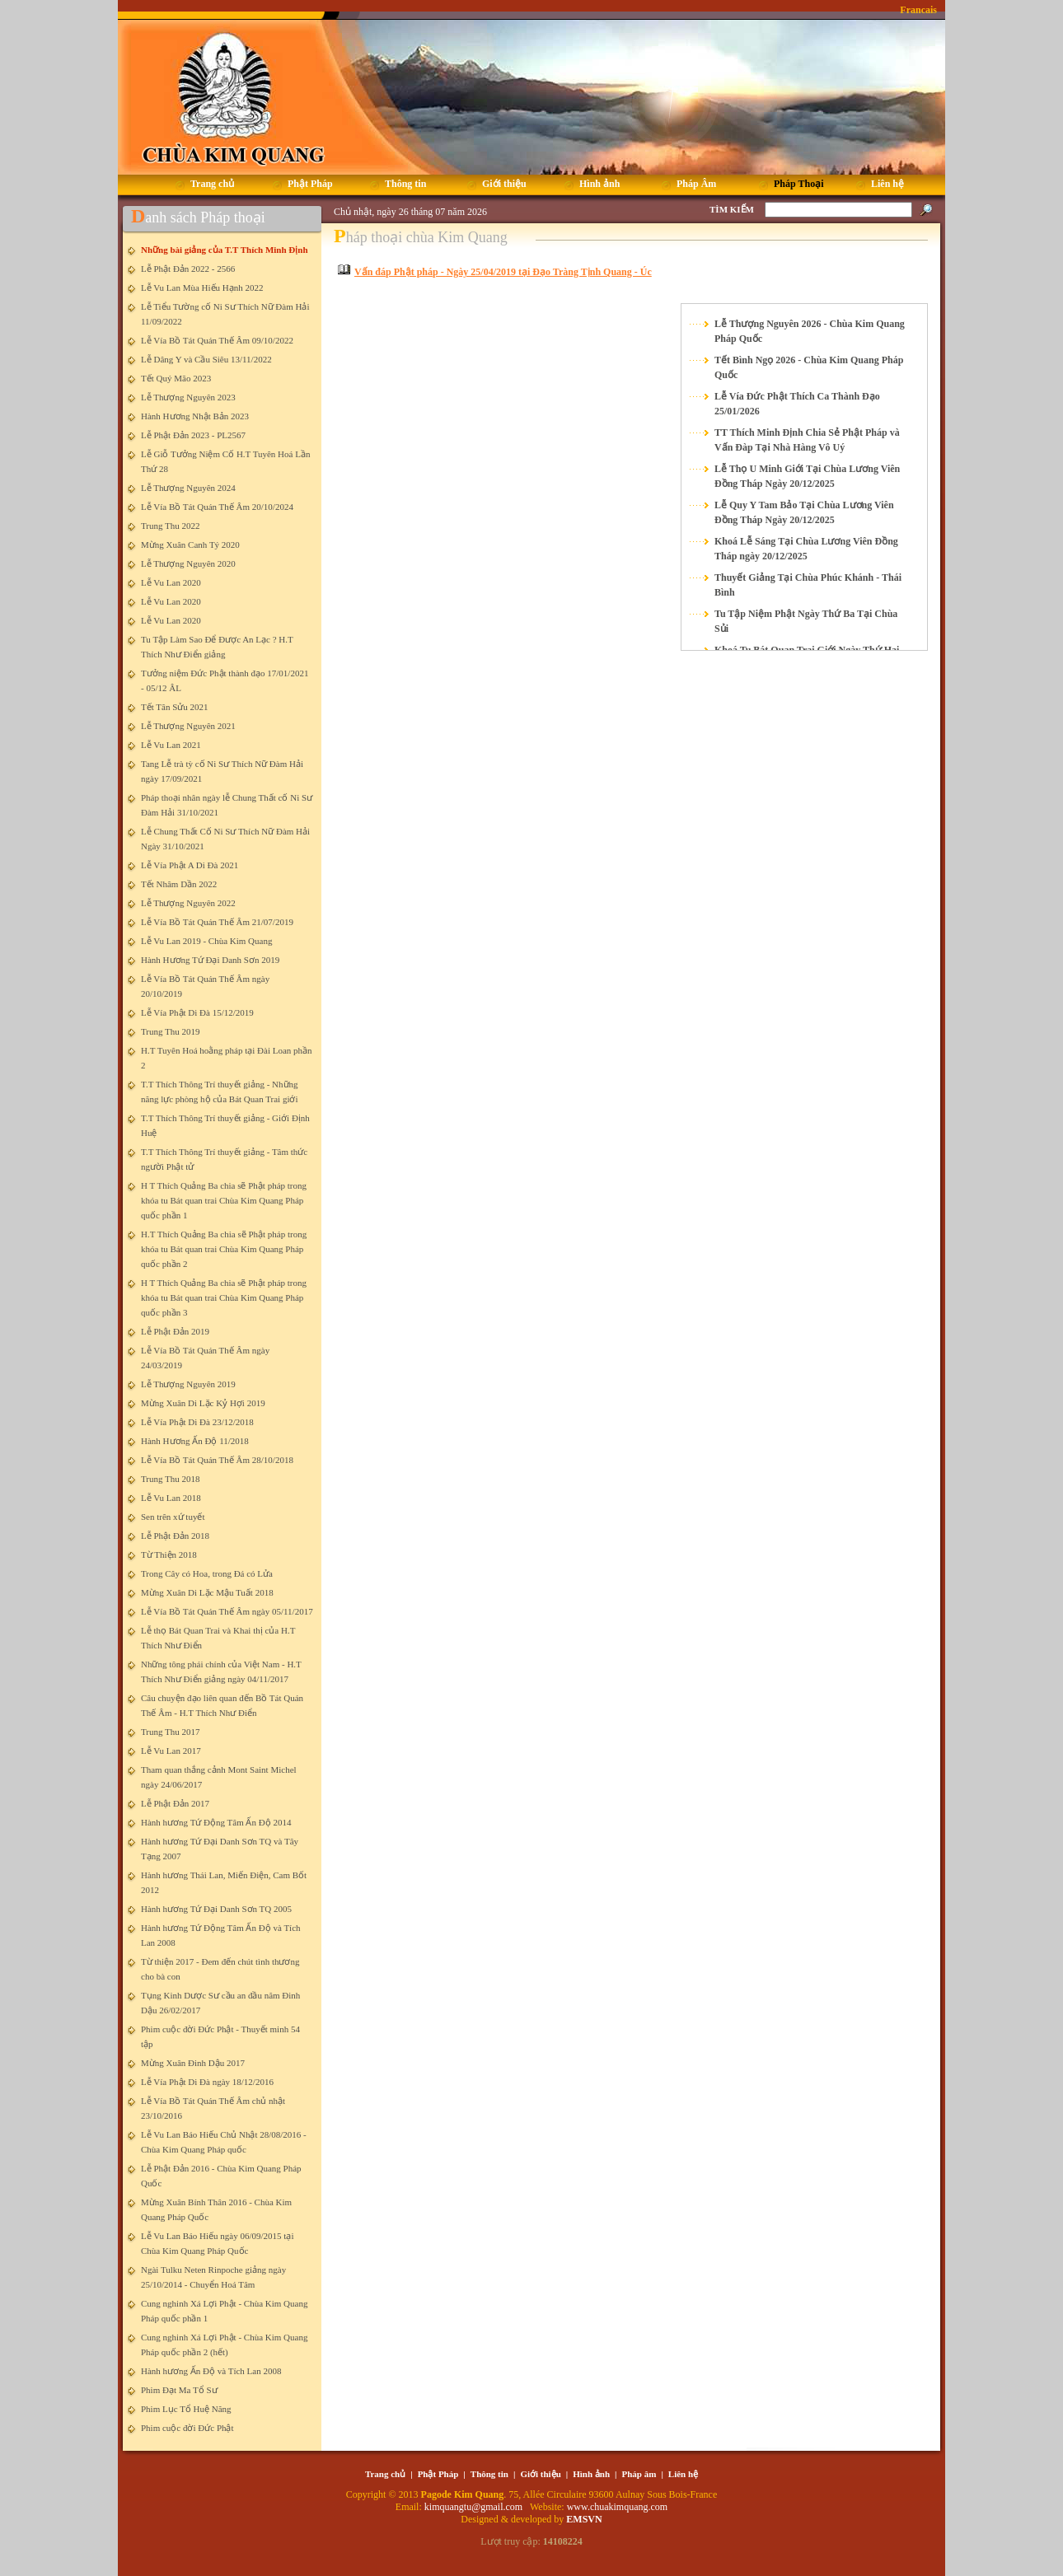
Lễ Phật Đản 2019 (175, 1331)
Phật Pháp (438, 2474)
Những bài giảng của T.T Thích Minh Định (224, 250)
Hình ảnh (591, 2474)
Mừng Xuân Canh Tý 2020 (190, 544)
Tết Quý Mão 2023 (176, 378)
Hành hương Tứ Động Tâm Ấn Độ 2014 (216, 1822)
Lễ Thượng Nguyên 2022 (188, 903)
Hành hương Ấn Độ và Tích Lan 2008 (211, 2371)
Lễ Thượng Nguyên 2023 (188, 397)
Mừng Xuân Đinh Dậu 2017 (193, 2063)
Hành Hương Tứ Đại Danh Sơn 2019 (210, 960)
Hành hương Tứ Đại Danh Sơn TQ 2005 (216, 1909)
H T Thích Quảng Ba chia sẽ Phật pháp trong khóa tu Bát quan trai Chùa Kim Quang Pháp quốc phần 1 (224, 1200)
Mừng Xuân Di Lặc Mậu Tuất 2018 (207, 1592)
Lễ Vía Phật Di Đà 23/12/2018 (197, 1422)
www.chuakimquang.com (617, 2507)
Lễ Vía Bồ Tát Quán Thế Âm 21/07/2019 (217, 922)
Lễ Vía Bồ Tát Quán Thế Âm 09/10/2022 (217, 340)
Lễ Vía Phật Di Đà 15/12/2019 (197, 1012)
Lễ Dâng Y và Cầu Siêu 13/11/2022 (206, 359)
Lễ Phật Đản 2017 (175, 1803)
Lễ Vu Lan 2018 (171, 1498)
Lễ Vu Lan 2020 (171, 582)
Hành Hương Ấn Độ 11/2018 (195, 1441)
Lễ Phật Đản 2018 (175, 1535)
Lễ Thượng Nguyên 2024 (188, 488)
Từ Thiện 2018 (169, 1554)
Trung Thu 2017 (170, 1732)
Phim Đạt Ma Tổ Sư (179, 2390)
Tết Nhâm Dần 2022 (179, 884)
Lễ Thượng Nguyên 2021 (188, 726)
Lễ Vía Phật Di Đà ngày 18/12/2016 (207, 2082)
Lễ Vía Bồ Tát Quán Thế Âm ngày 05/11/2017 (227, 1611)
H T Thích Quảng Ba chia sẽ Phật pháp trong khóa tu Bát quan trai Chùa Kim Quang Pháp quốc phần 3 (224, 1297)
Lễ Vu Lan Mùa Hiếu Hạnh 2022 (202, 287)
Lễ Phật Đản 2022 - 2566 (188, 268)
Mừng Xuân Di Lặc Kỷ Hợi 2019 (203, 1403)
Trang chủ (385, 2474)
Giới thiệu (540, 2474)
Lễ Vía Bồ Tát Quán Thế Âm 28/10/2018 (217, 1460)
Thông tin (489, 2474)
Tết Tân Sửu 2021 (174, 707)
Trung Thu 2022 (170, 526)
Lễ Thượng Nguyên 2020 (188, 563)
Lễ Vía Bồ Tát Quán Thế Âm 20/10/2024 (217, 507)
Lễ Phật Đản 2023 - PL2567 (193, 435)
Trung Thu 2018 (170, 1479)
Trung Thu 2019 (170, 1031)
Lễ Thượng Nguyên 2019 (188, 1384)
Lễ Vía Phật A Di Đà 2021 (189, 865)
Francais (918, 10)
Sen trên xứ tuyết (172, 1517)
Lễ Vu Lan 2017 (171, 1751)
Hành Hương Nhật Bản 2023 (195, 416)
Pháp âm (639, 2474)
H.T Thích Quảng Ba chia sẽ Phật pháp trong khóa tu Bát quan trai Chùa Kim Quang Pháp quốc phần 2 (224, 1249)
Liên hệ (683, 2474)
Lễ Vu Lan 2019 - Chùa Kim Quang (206, 941)
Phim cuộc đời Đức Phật (187, 2428)
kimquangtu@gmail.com (474, 2507)
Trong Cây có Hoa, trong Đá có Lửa (207, 1573)
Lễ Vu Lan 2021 (171, 745)
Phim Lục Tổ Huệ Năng (186, 2409)
